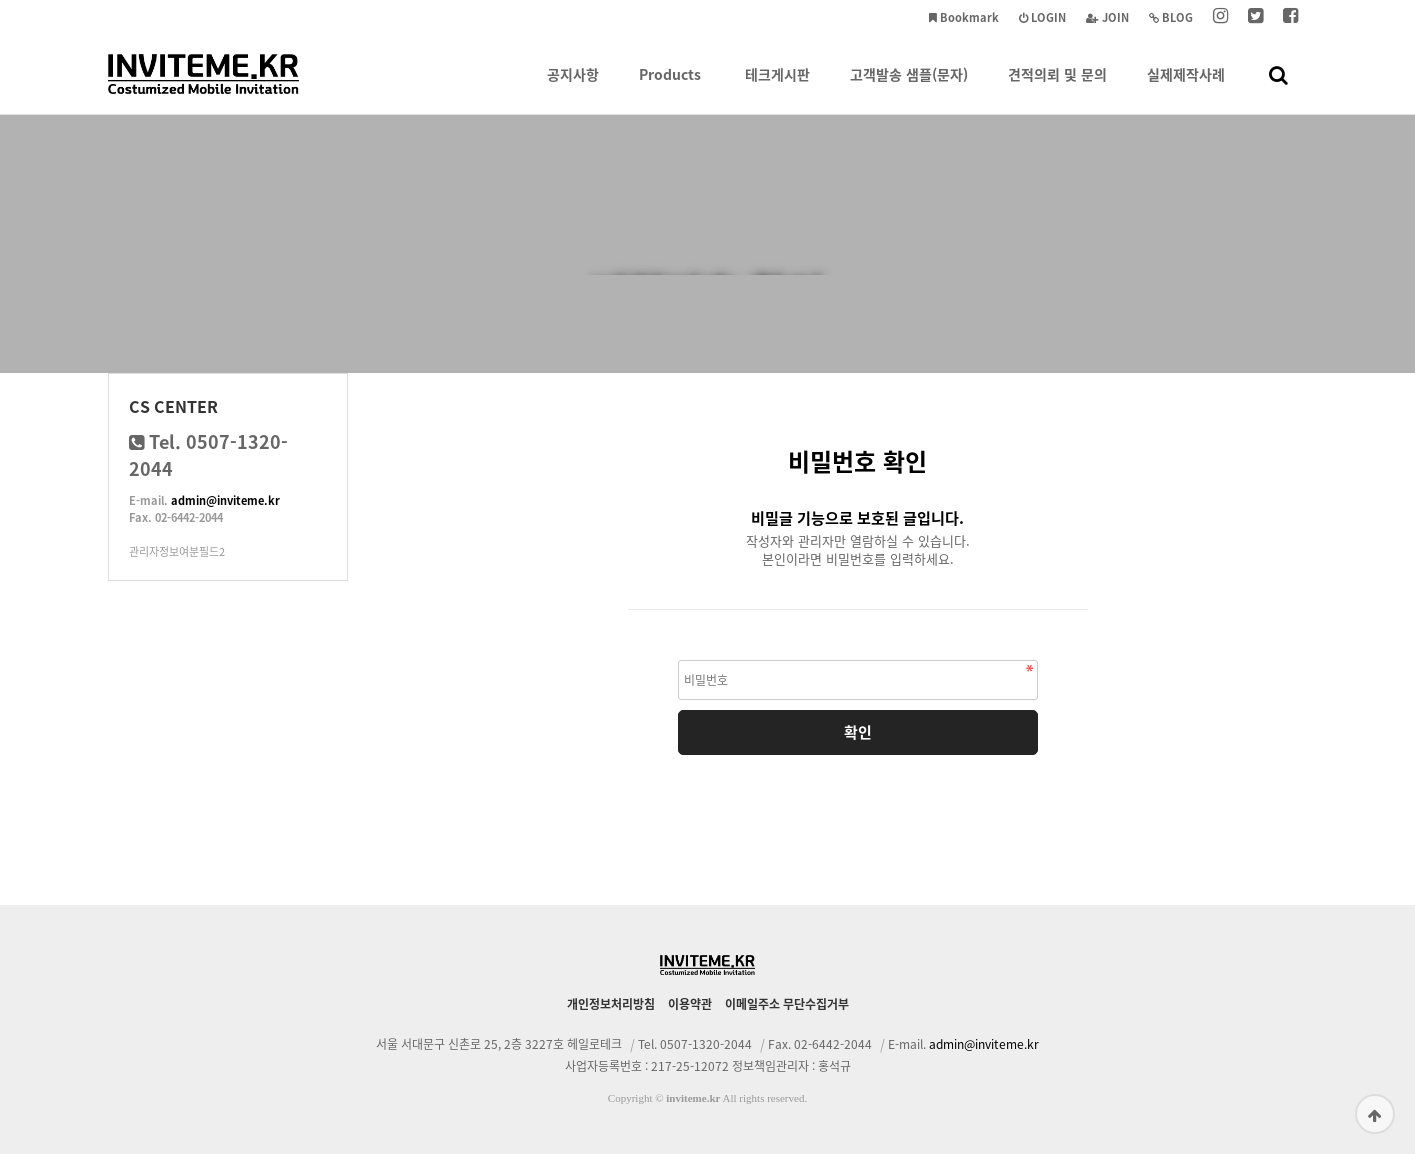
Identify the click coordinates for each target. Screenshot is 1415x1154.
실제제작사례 (1186, 89)
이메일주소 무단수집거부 (787, 1004)
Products (670, 89)
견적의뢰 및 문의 (1057, 89)
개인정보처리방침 (611, 1004)
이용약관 (690, 1004)
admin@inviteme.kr (225, 500)
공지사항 (573, 89)
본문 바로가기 (0, 0)
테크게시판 (777, 89)
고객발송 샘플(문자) (909, 89)
